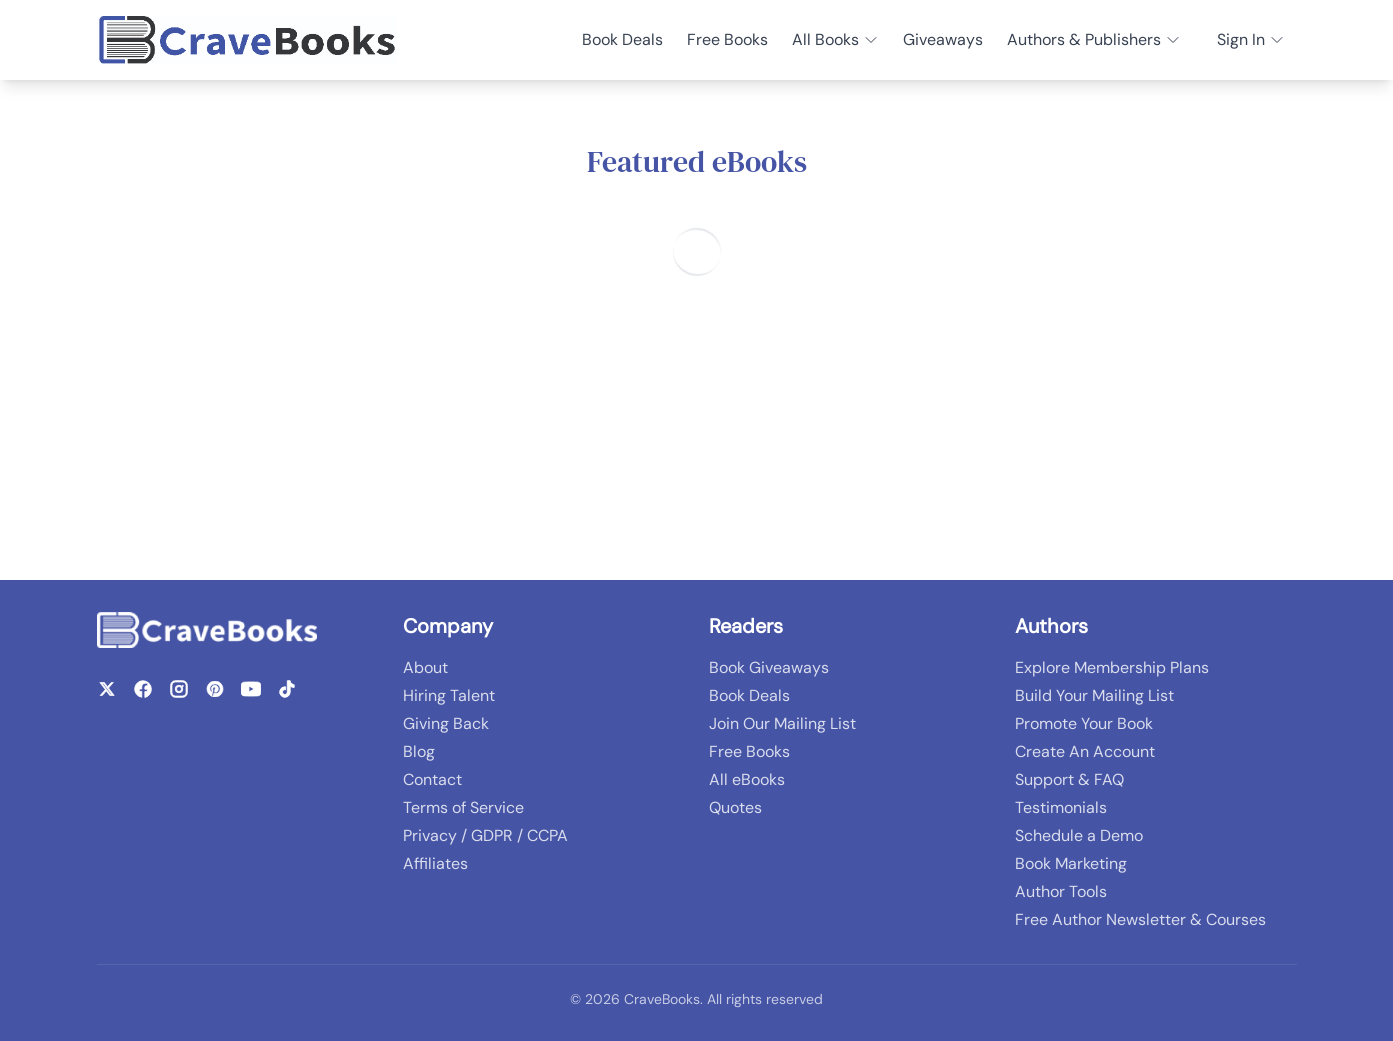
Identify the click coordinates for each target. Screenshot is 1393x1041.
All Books (835, 39)
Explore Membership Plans (1112, 667)
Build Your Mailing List (1094, 695)
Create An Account (1085, 751)
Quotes (735, 807)
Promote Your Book (1084, 723)
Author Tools (1061, 891)
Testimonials (1061, 807)
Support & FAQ (1069, 779)
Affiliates (435, 863)
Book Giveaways (769, 667)
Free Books (727, 39)
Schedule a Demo (1079, 835)
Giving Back (446, 723)
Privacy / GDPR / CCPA (485, 835)
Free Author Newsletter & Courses (1140, 919)
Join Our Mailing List (782, 723)
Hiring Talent (449, 695)
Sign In (1251, 39)
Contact (432, 779)
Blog (419, 751)
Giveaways (943, 39)
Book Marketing (1071, 863)
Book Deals (622, 39)
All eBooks (747, 779)
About (425, 667)
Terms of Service (463, 807)
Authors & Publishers (1094, 39)
